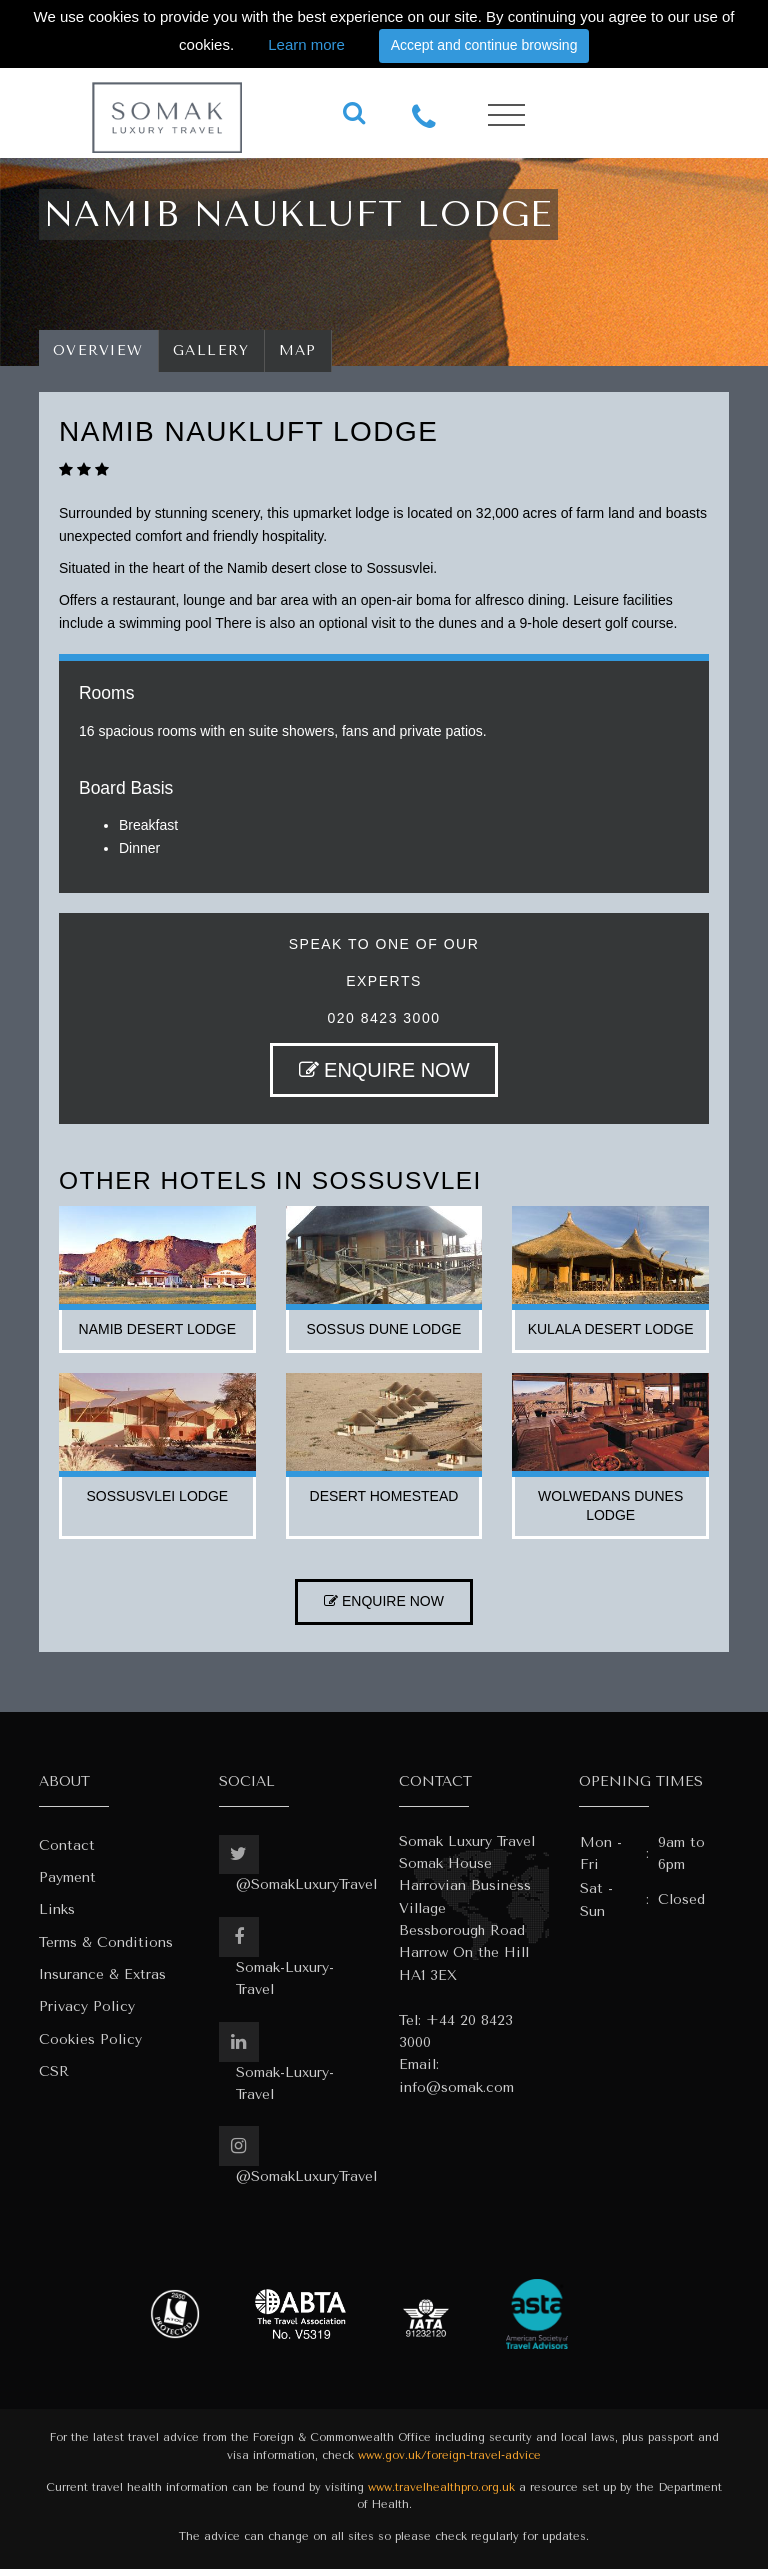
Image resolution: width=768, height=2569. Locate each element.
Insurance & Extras (102, 1974)
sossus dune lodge (384, 1329)
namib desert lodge (157, 1329)
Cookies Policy (90, 2039)
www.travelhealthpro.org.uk (441, 2487)
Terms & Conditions (106, 1942)
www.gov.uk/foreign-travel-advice (449, 2455)
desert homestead (384, 1496)
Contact (67, 1845)
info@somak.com (456, 2087)
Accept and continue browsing (484, 45)
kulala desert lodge (611, 1329)
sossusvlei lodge (158, 1496)
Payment (67, 1877)
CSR (54, 2071)
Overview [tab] (98, 350)
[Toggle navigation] (506, 115)
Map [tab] (298, 350)
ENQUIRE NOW (384, 1070)
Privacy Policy (87, 2006)
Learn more (306, 44)
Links (57, 1909)
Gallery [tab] (211, 350)
